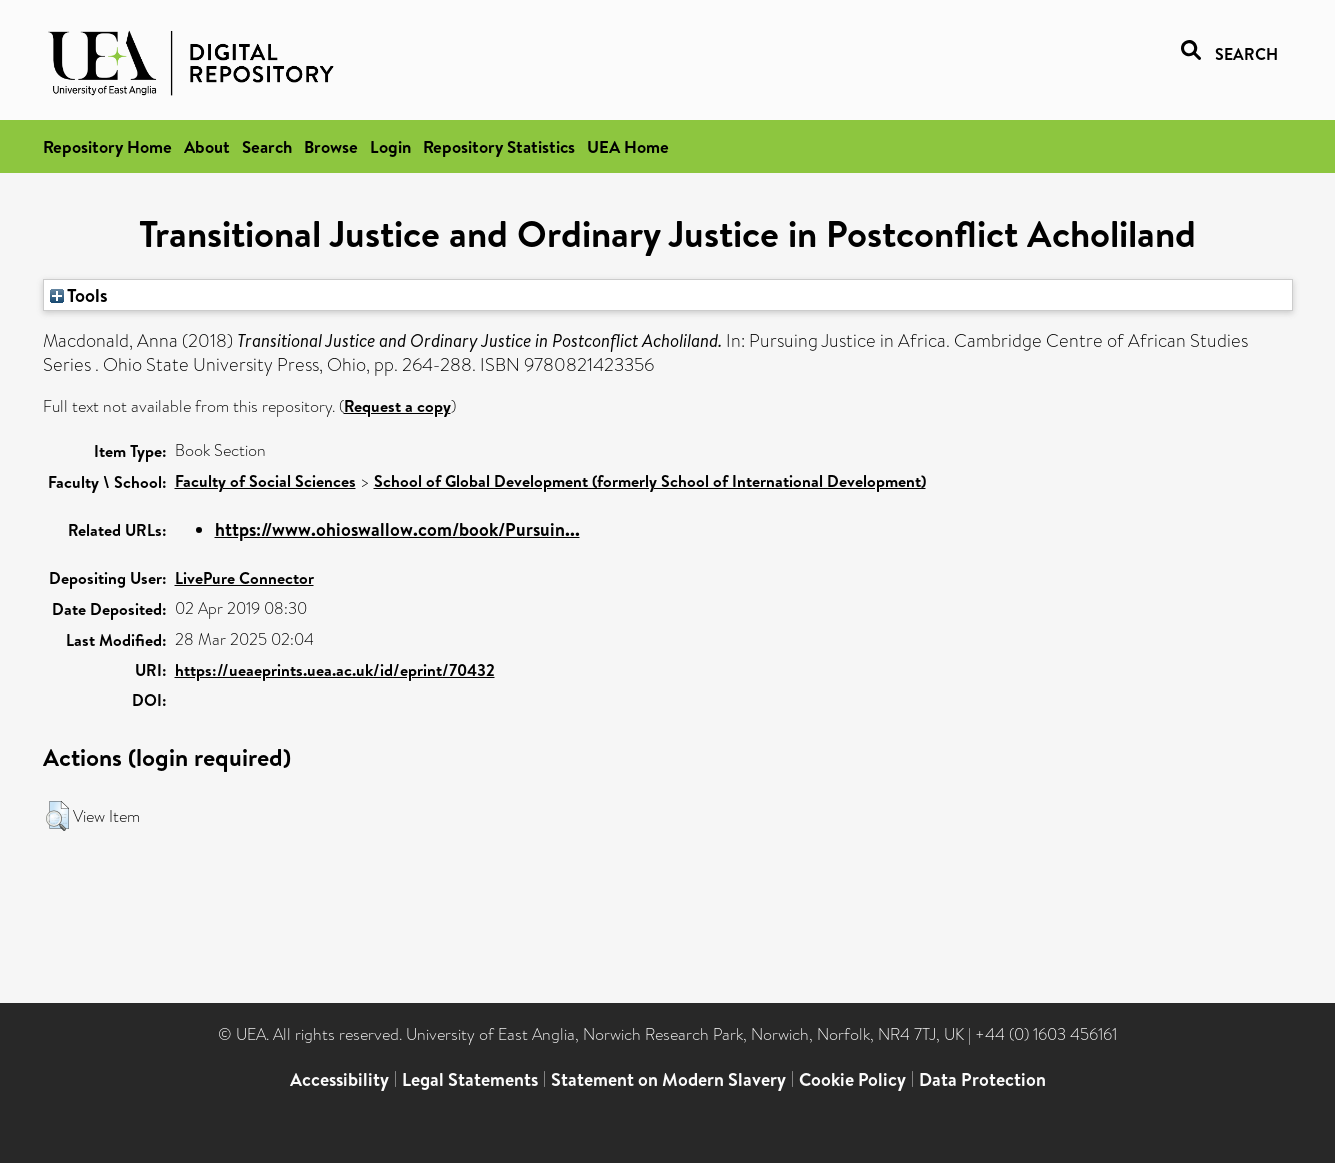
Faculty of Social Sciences (265, 481)
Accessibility (339, 1079)
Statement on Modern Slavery (668, 1079)
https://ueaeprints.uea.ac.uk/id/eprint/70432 (335, 670)
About (207, 146)
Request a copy (397, 406)
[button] (57, 816)
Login (390, 146)
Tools (79, 295)
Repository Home (107, 146)
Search (267, 146)
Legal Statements (470, 1079)
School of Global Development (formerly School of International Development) (650, 481)
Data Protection (982, 1079)
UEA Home (628, 146)
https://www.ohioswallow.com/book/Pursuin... (397, 529)
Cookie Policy (852, 1079)
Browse (331, 146)
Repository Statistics (499, 146)
